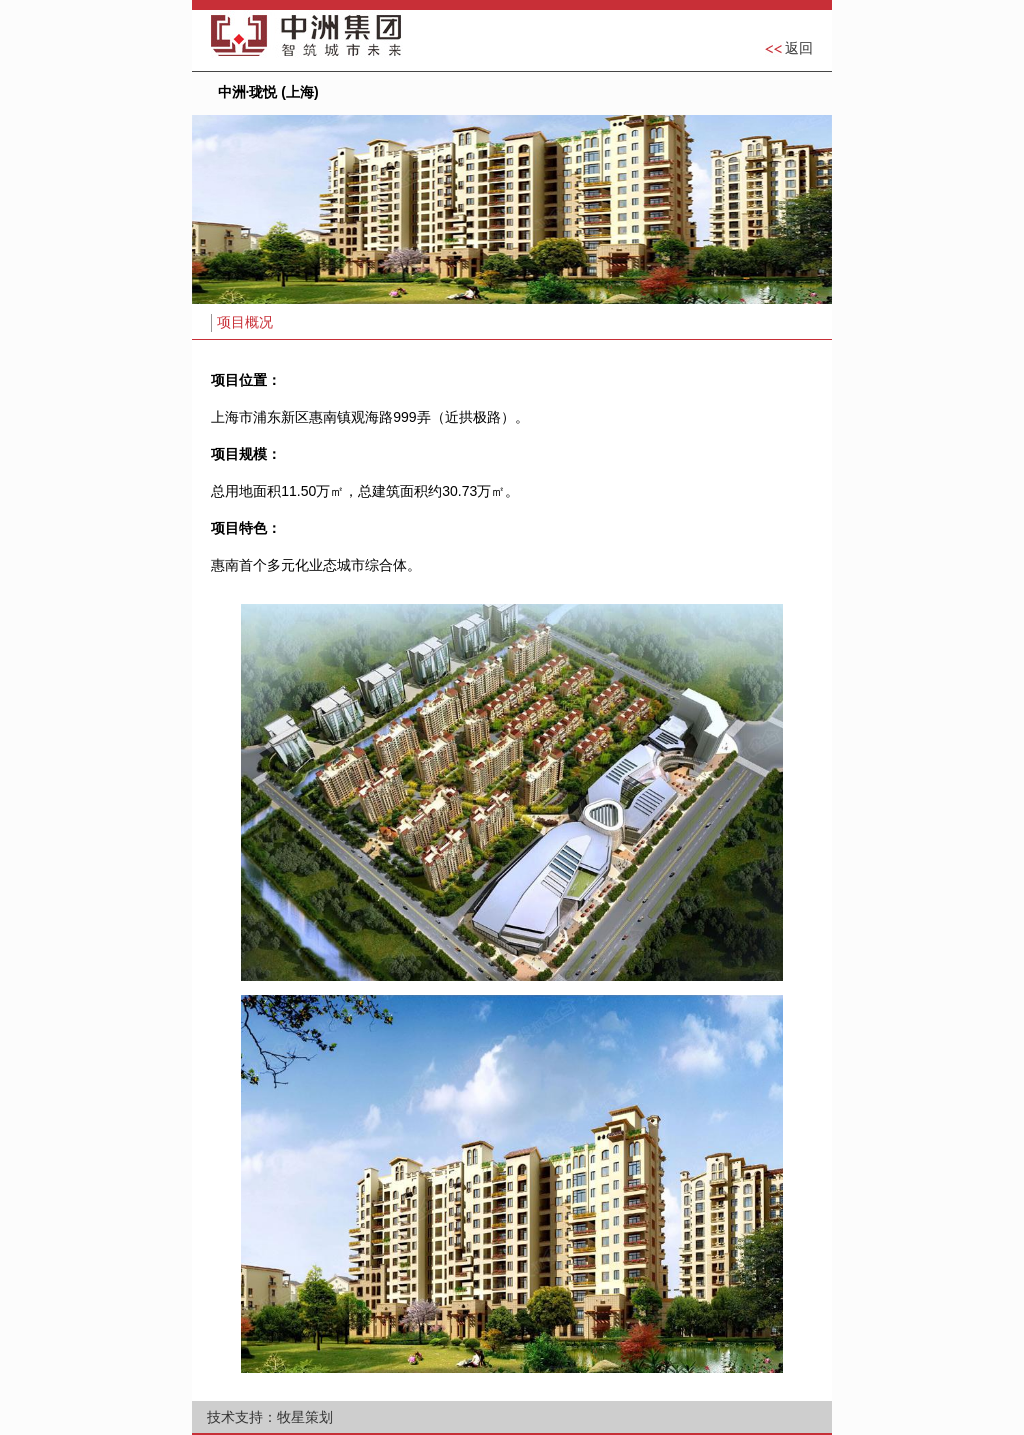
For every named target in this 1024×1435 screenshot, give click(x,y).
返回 (799, 48)
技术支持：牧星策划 (270, 1417)
